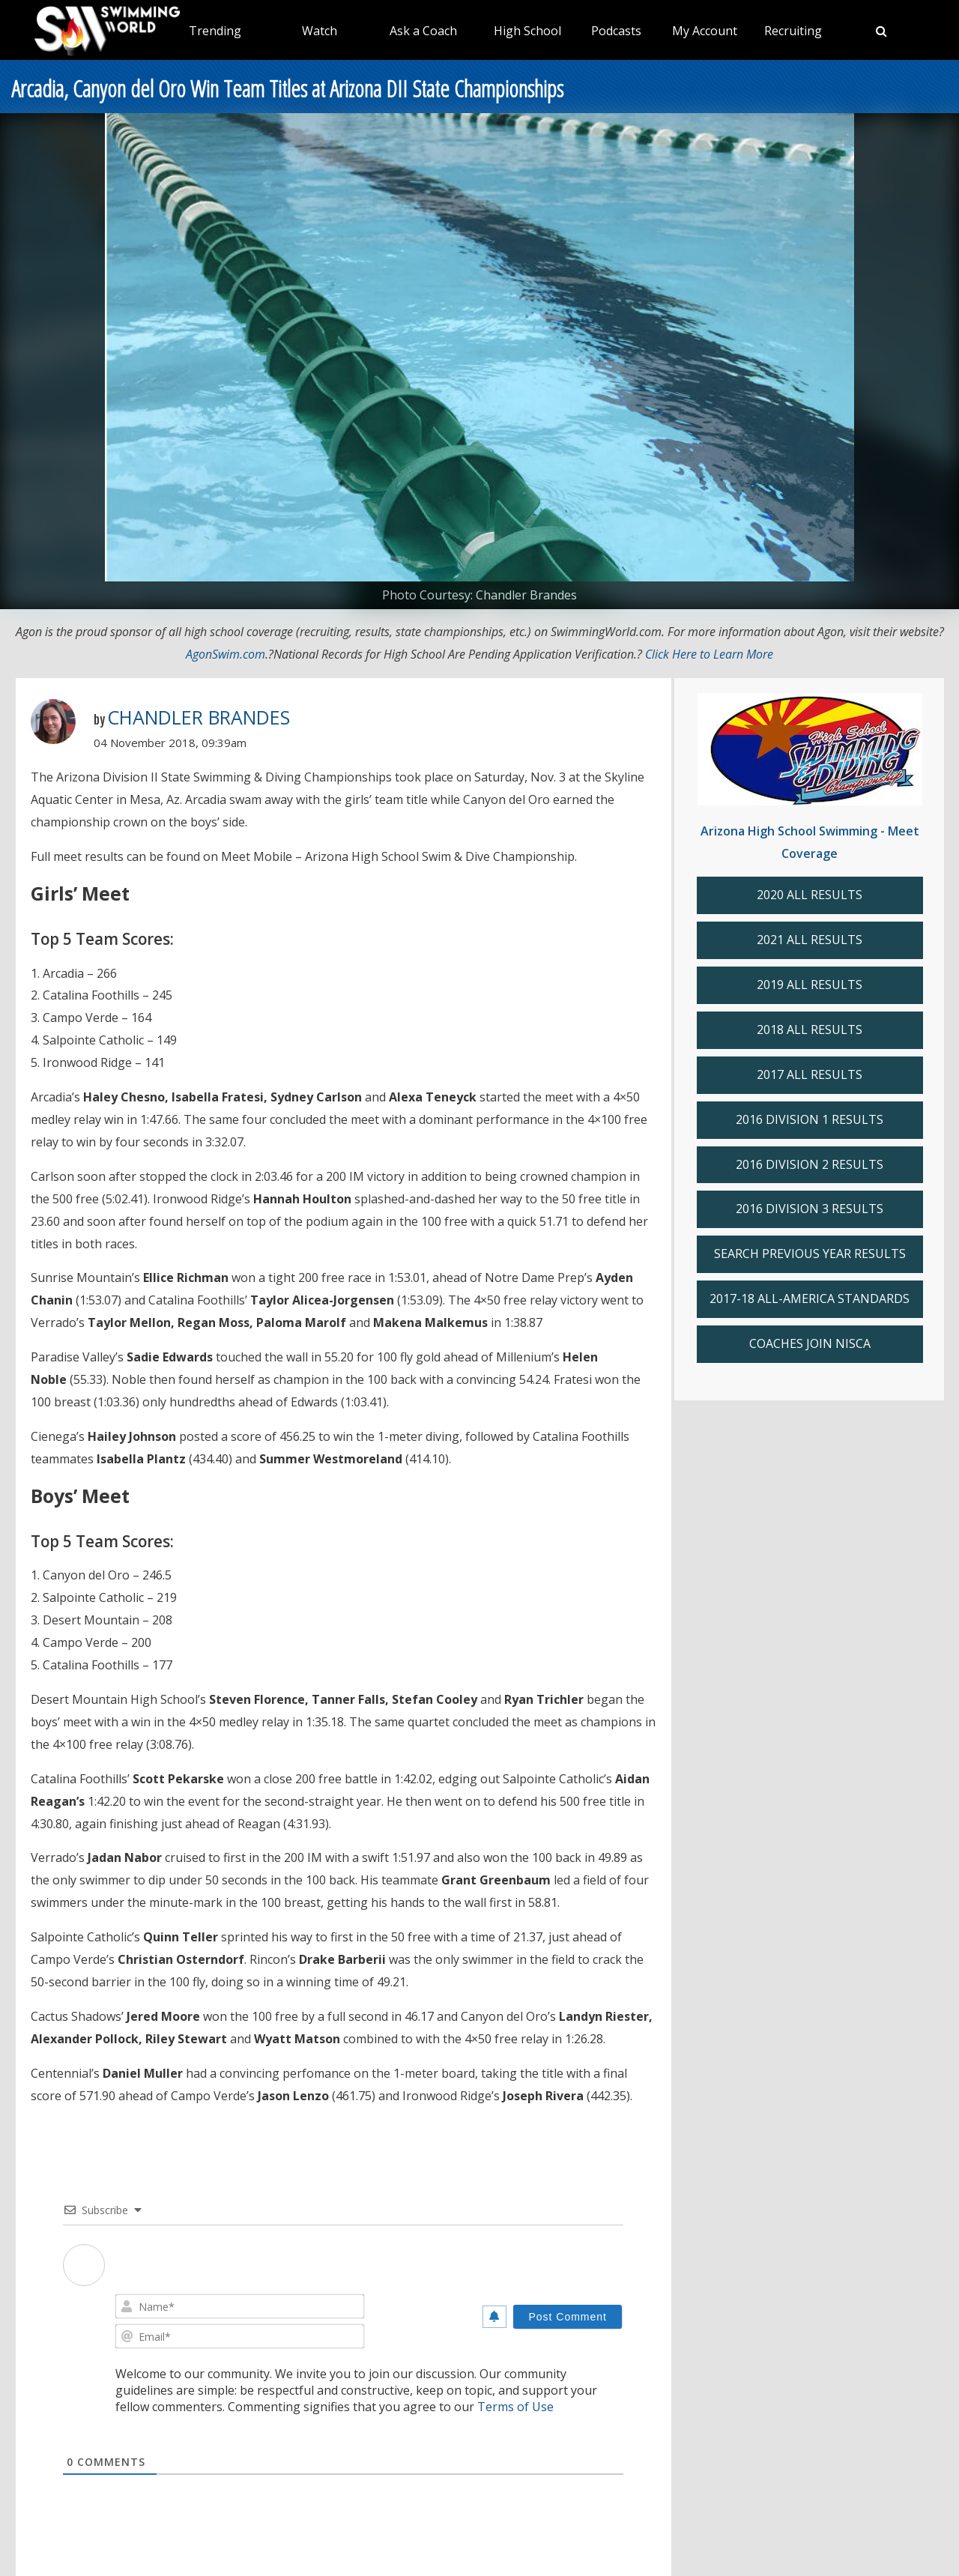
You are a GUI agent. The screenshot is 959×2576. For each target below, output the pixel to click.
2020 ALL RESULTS (809, 894)
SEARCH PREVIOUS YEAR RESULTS (810, 1253)
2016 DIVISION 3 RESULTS (809, 1208)
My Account (704, 30)
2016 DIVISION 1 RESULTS (809, 1119)
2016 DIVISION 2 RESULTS (809, 1164)
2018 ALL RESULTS (809, 1029)
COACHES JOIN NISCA (810, 1343)
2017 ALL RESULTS (809, 1074)
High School (527, 30)
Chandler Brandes (198, 717)
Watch (319, 30)
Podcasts (616, 30)
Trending (215, 30)
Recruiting (793, 30)
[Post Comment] (567, 2317)
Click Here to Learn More (709, 654)
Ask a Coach (423, 30)
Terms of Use (515, 2406)
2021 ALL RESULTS (809, 939)
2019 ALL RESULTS (809, 984)
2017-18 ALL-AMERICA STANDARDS (810, 1298)
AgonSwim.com (225, 654)
